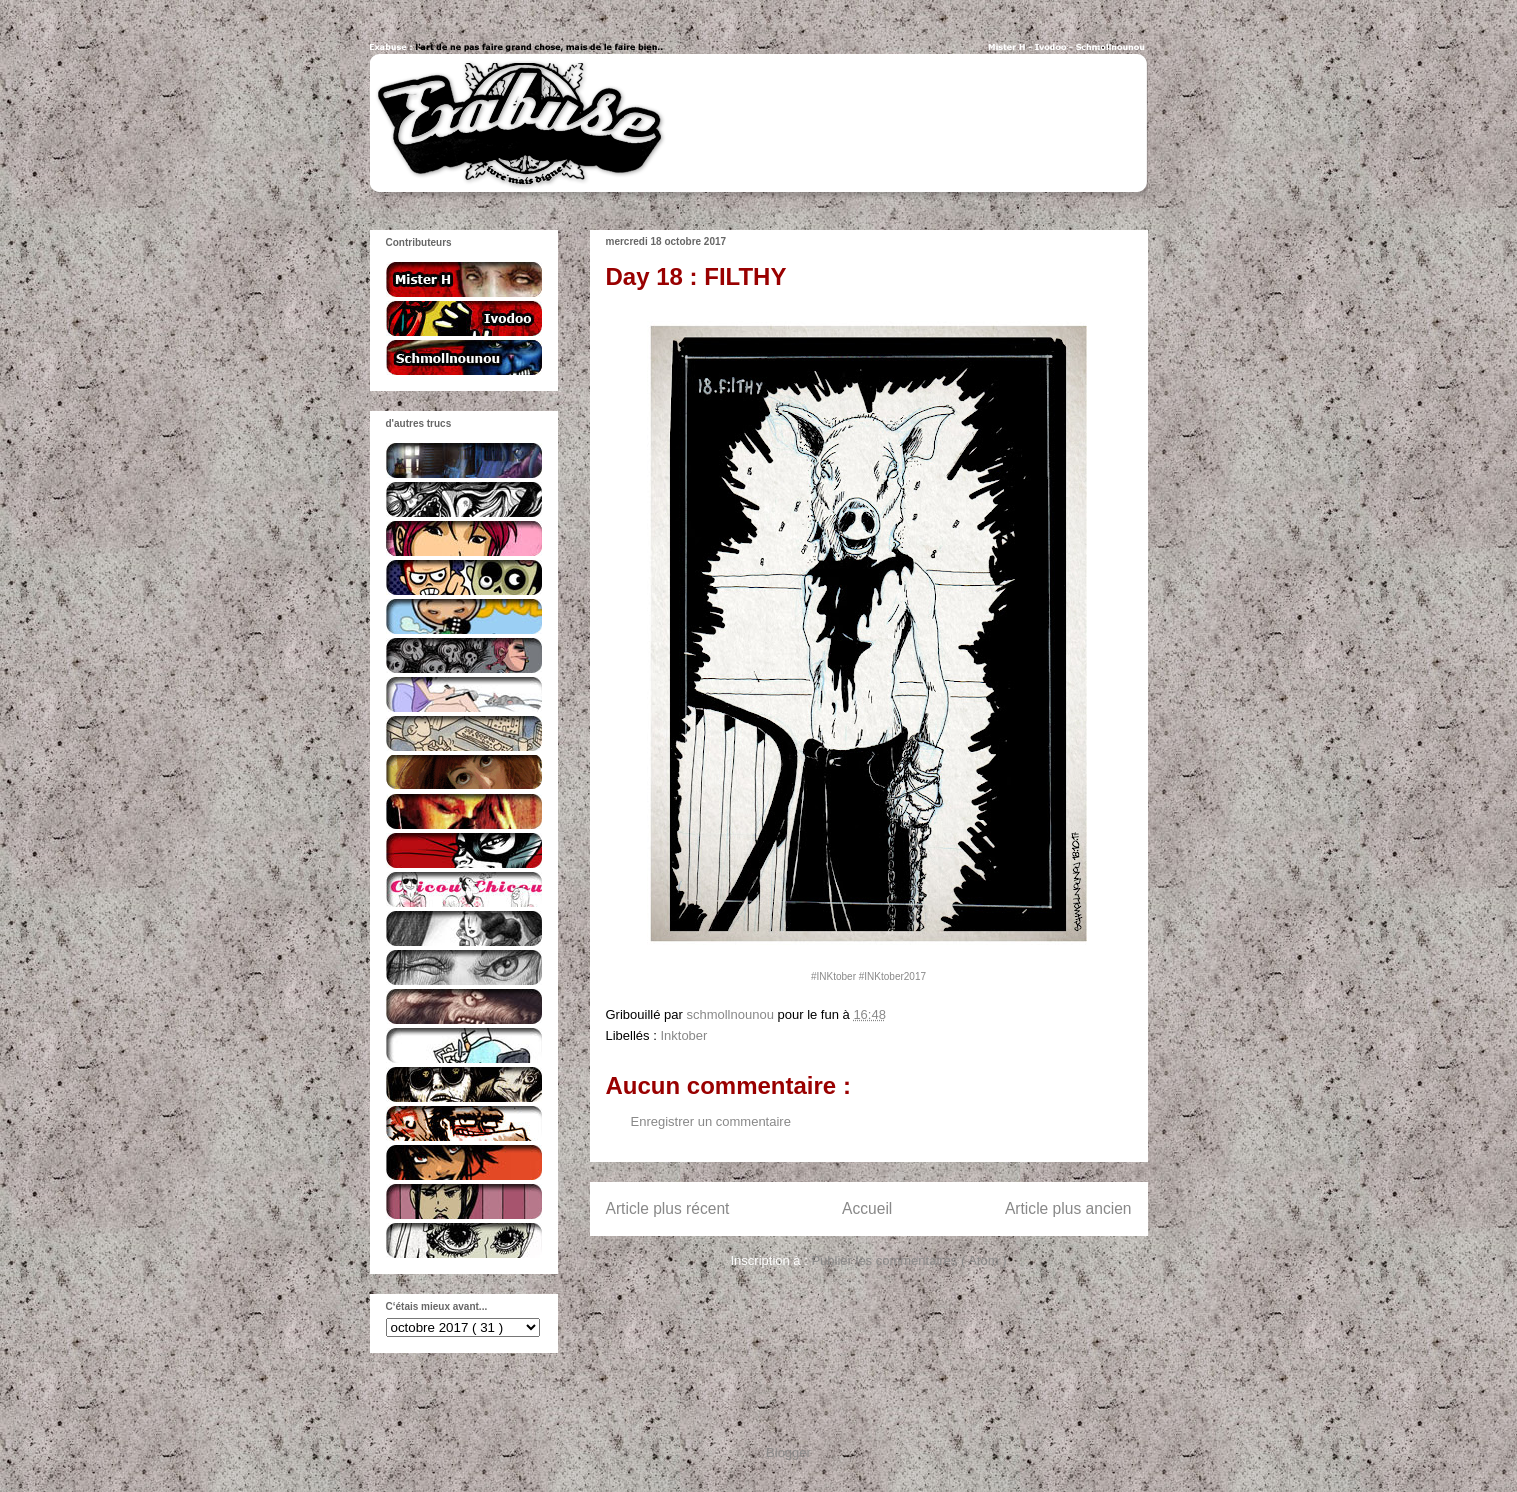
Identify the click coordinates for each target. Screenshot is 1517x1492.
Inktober (683, 1035)
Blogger (788, 1452)
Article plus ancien (1068, 1208)
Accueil (867, 1208)
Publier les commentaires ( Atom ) (908, 1260)
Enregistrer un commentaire (711, 1121)
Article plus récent (668, 1208)
